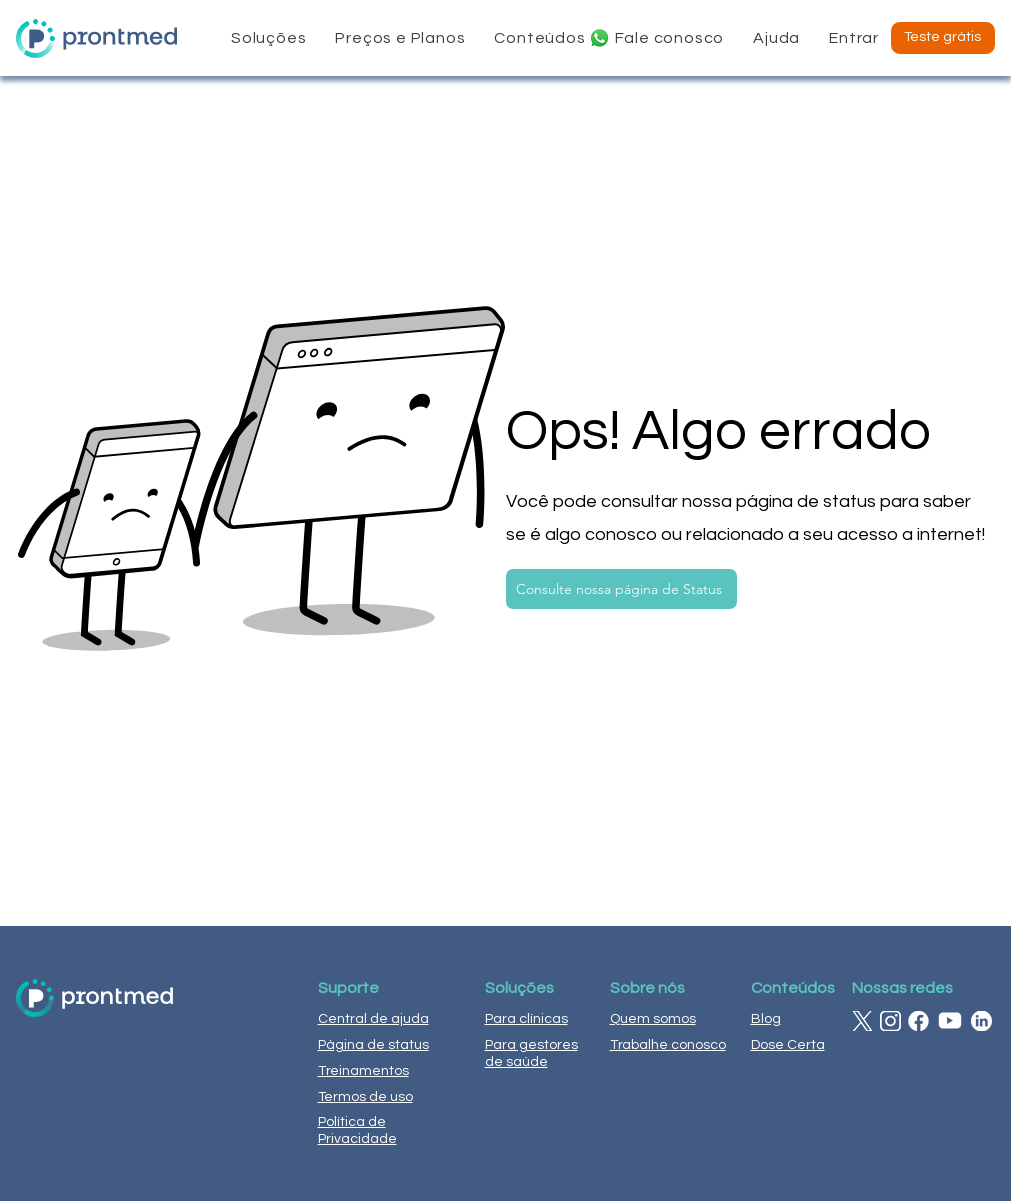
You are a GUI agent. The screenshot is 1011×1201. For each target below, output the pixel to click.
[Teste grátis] (943, 38)
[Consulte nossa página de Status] (621, 589)
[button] (269, 38)
